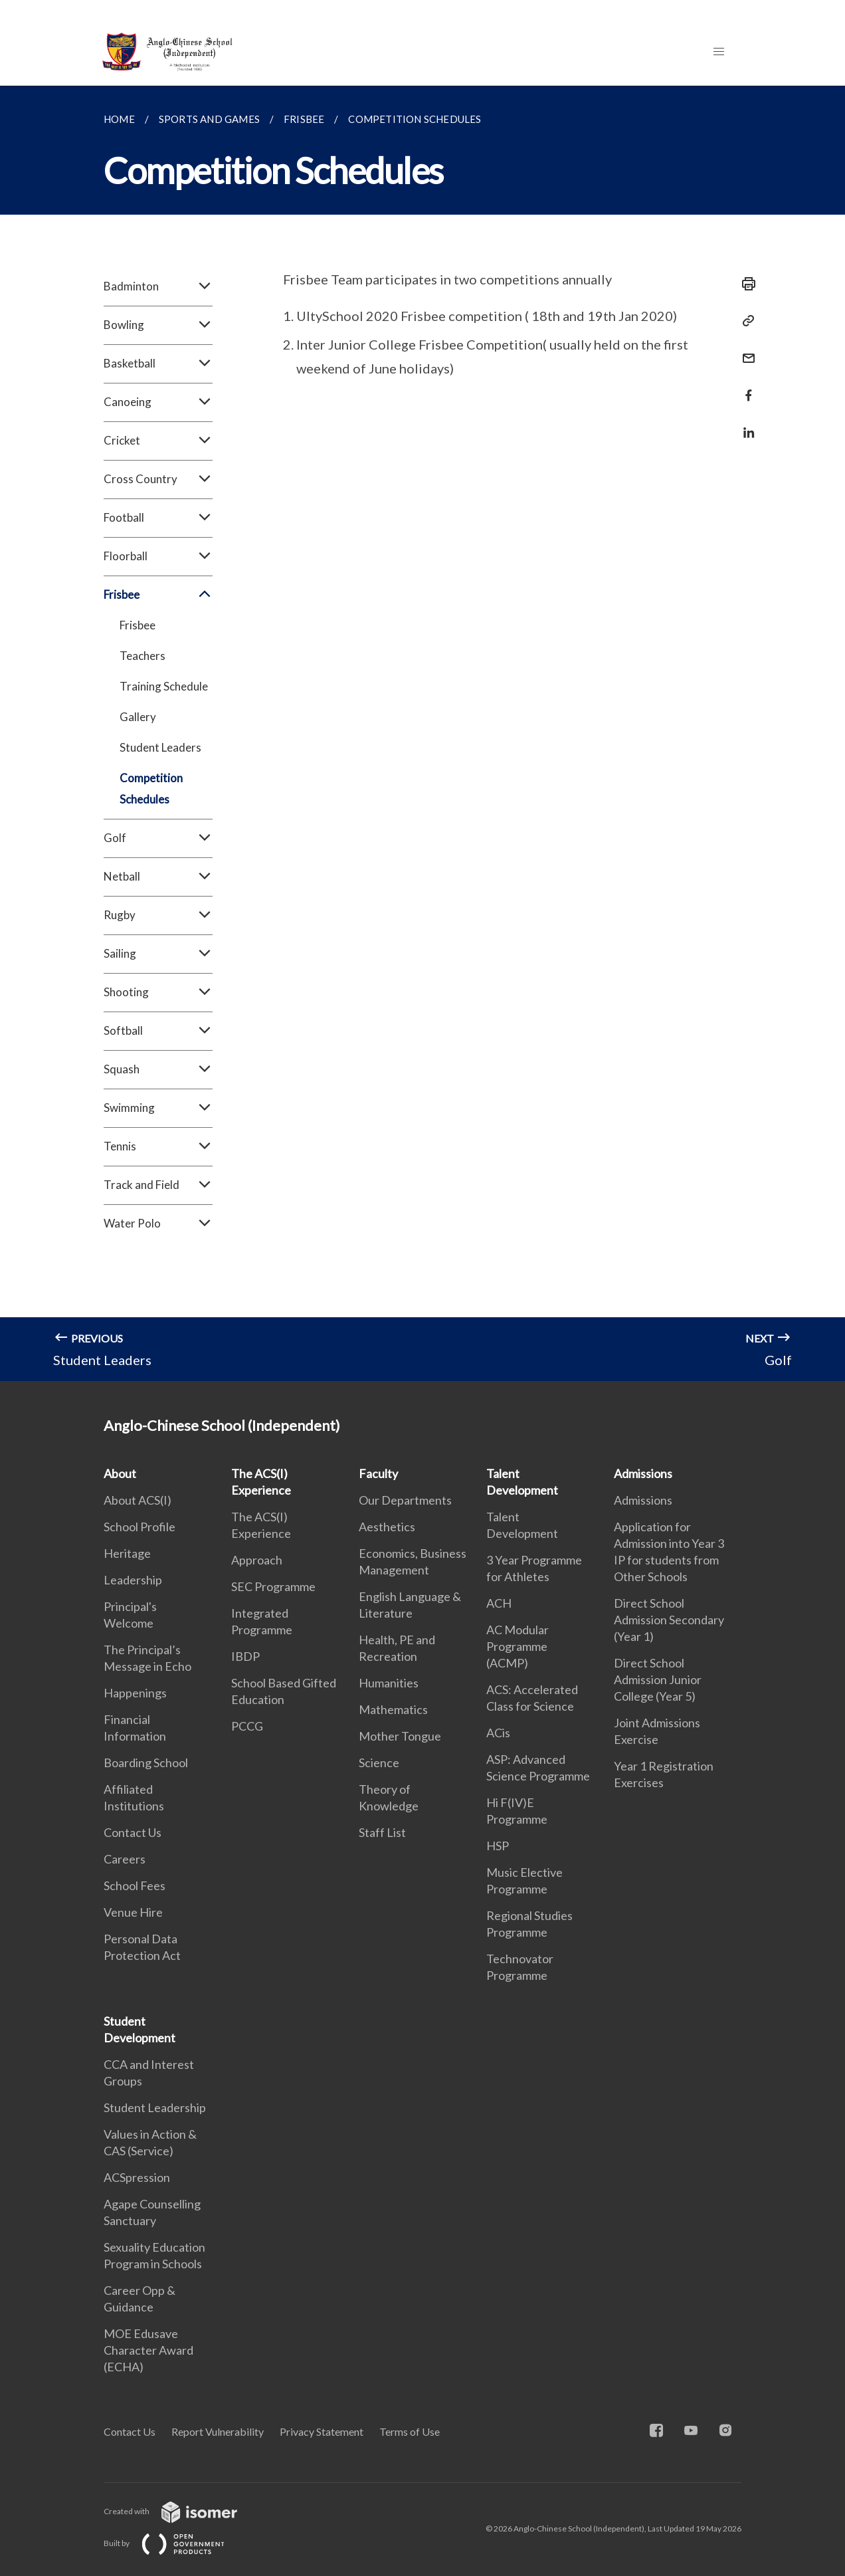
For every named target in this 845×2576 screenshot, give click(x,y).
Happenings (135, 1692)
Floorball (158, 556)
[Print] (744, 284)
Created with (181, 2511)
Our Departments (405, 1500)
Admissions (643, 1473)
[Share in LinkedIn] (744, 424)
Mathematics (393, 1709)
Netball (158, 876)
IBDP (245, 1656)
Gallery (138, 717)
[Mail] (744, 350)
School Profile (139, 1526)
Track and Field (158, 1185)
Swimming (158, 1108)
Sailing (158, 953)
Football (158, 517)
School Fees (134, 1885)
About (120, 1473)
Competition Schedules (151, 788)
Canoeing (158, 402)
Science (379, 1762)
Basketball (158, 363)
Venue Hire (133, 1912)
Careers (124, 1859)
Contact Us (132, 1832)
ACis (498, 1732)
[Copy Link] (744, 321)
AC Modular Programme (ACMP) (517, 1646)
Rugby (158, 915)
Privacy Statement (321, 2431)
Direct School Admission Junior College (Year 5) (658, 1679)
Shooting (158, 992)
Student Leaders (160, 747)
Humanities (389, 1682)
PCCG (247, 1726)
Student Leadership (155, 2107)
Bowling (158, 325)
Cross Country (158, 479)
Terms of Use (409, 2431)
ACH (499, 1603)
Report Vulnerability (217, 2431)
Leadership (133, 1579)
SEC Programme (273, 1586)
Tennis (158, 1146)
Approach (256, 1560)
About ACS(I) (137, 1500)
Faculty (378, 1473)
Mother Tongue (400, 1736)
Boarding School (146, 1762)
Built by (175, 2543)
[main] (422, 733)
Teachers (142, 656)
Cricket (158, 440)
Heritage (127, 1553)
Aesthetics (387, 1526)
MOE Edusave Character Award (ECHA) (148, 2350)
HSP (497, 1845)
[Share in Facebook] (744, 387)
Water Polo (158, 1223)
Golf (158, 838)
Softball (158, 1030)
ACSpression (137, 2177)
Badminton (158, 286)
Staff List (382, 1832)
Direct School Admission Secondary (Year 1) (669, 1620)
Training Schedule (164, 686)
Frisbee (158, 594)
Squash (158, 1069)
